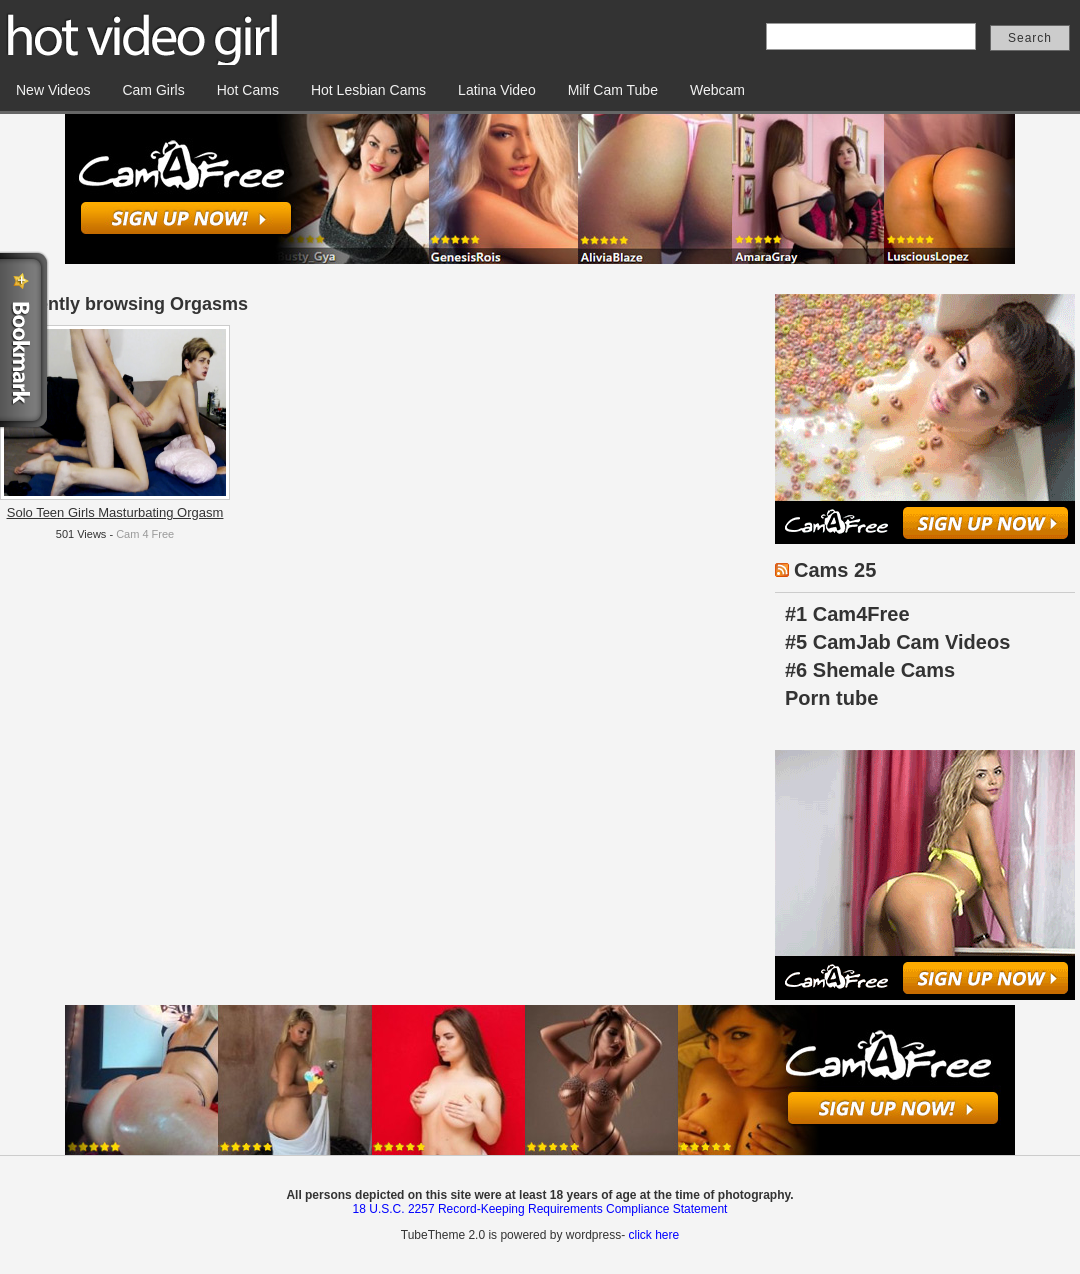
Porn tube (831, 698)
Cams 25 (835, 570)
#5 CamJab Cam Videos (897, 642)
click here (653, 1235)
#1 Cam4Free (847, 614)
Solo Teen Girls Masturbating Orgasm (115, 512)
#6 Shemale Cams (870, 670)
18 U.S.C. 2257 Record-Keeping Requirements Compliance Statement (540, 1209)
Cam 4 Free (145, 534)
